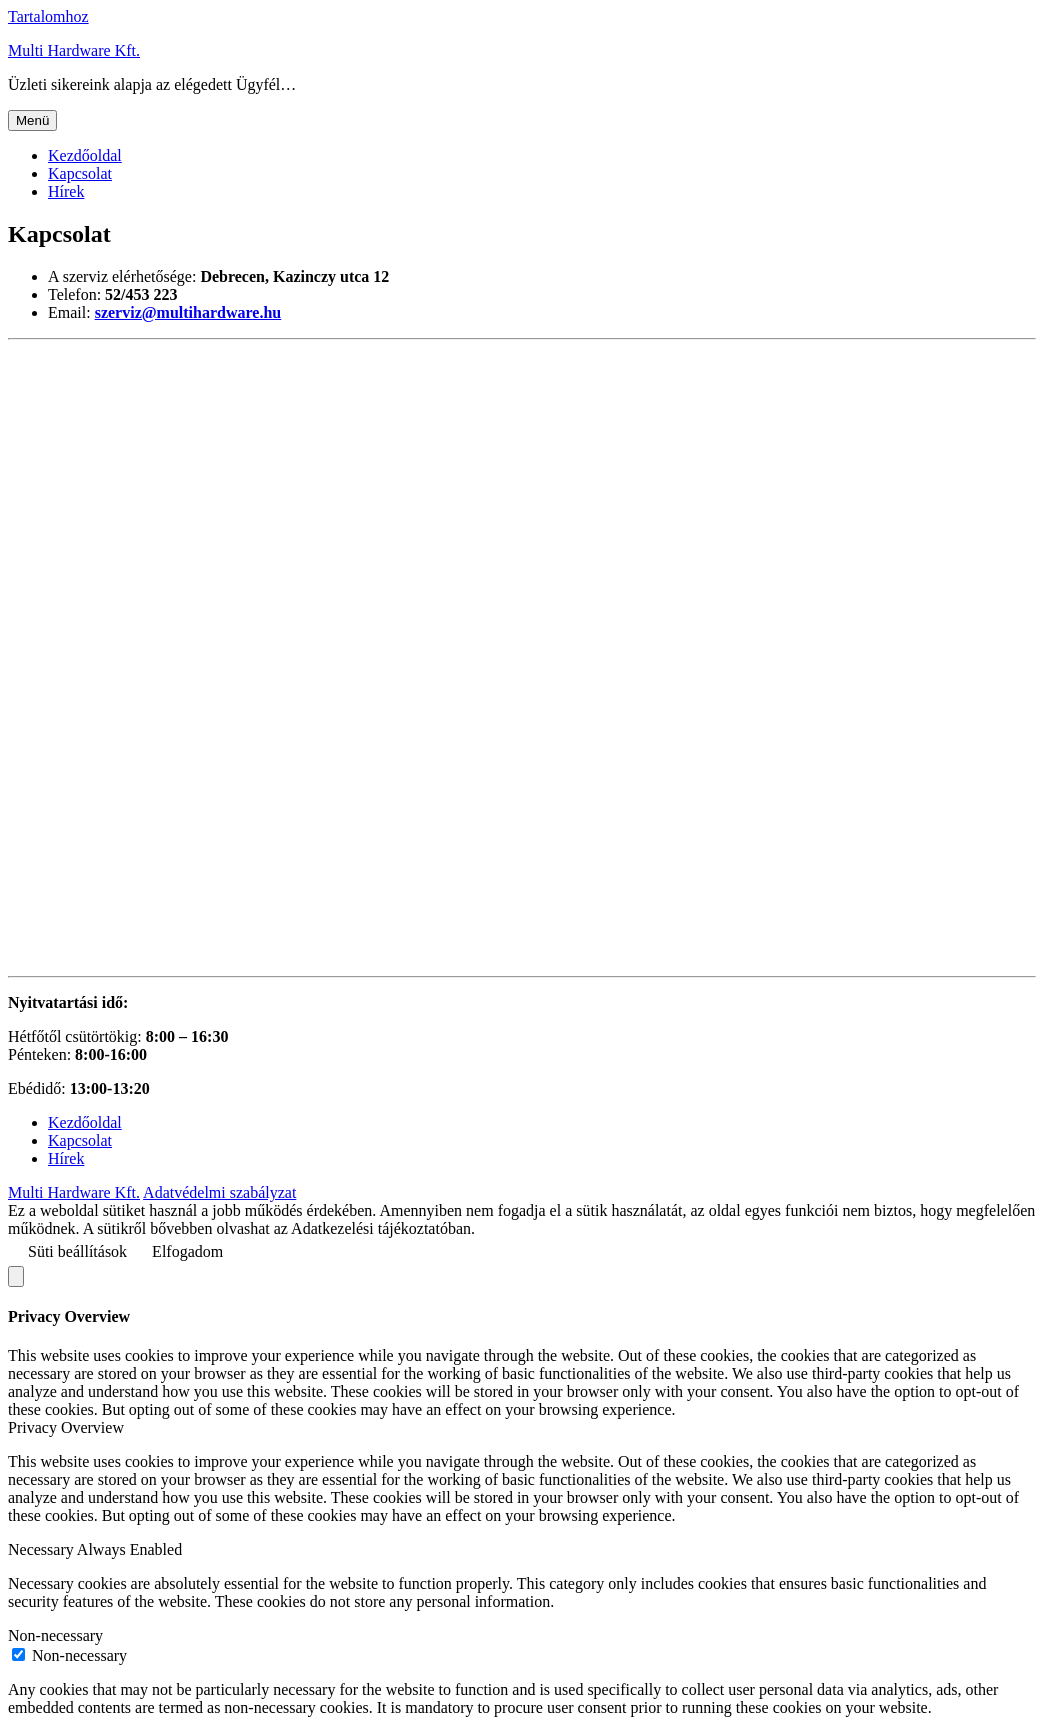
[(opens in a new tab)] (188, 312)
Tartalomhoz (48, 16)
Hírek (66, 191)
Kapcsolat (80, 173)
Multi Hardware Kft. (74, 50)
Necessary (42, 1549)
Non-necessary (55, 1635)
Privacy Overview (66, 1427)
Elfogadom (187, 1251)
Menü (32, 120)
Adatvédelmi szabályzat (219, 1192)
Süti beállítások (77, 1251)
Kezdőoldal (85, 155)
